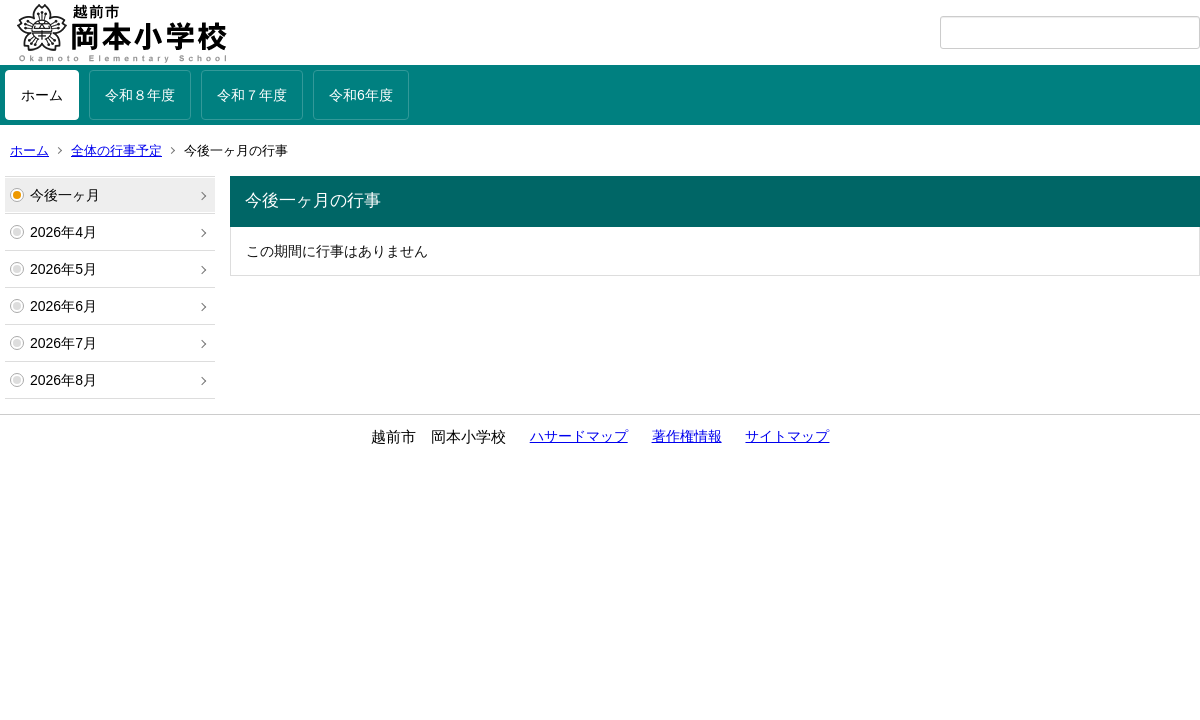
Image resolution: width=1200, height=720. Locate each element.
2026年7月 (63, 343)
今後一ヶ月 (65, 195)
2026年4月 (63, 232)
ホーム (42, 95)
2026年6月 (63, 306)
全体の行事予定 (116, 150)
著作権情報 (687, 436)
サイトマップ (787, 436)
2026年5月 (63, 269)
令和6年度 (361, 95)
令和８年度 (140, 95)
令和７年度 (252, 95)
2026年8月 (63, 380)
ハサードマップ (579, 436)
